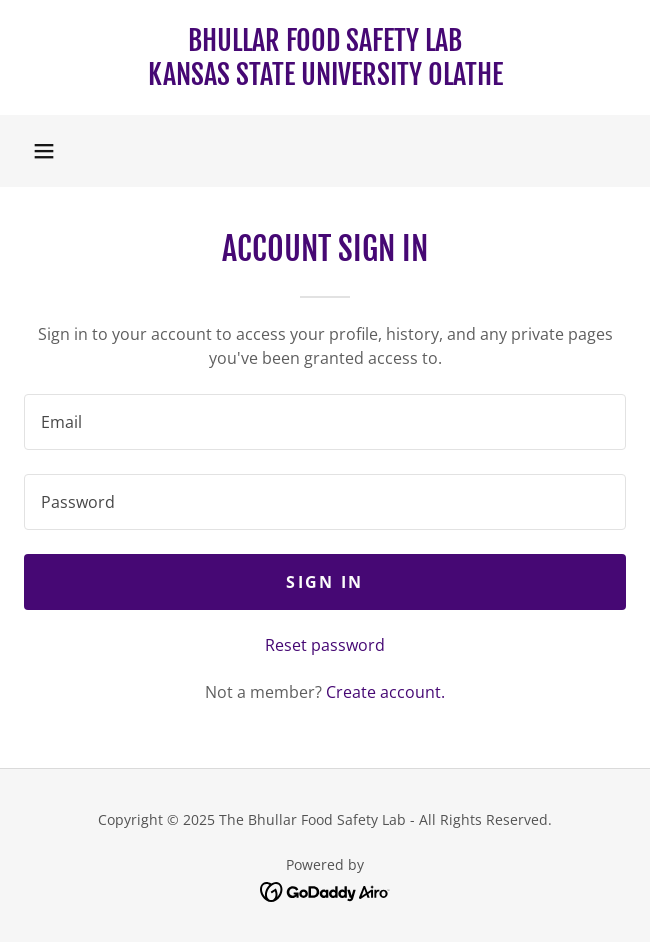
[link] (325, 57)
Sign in (324, 582)
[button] (44, 151)
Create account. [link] (385, 692)
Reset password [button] (325, 645)
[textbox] (325, 422)
